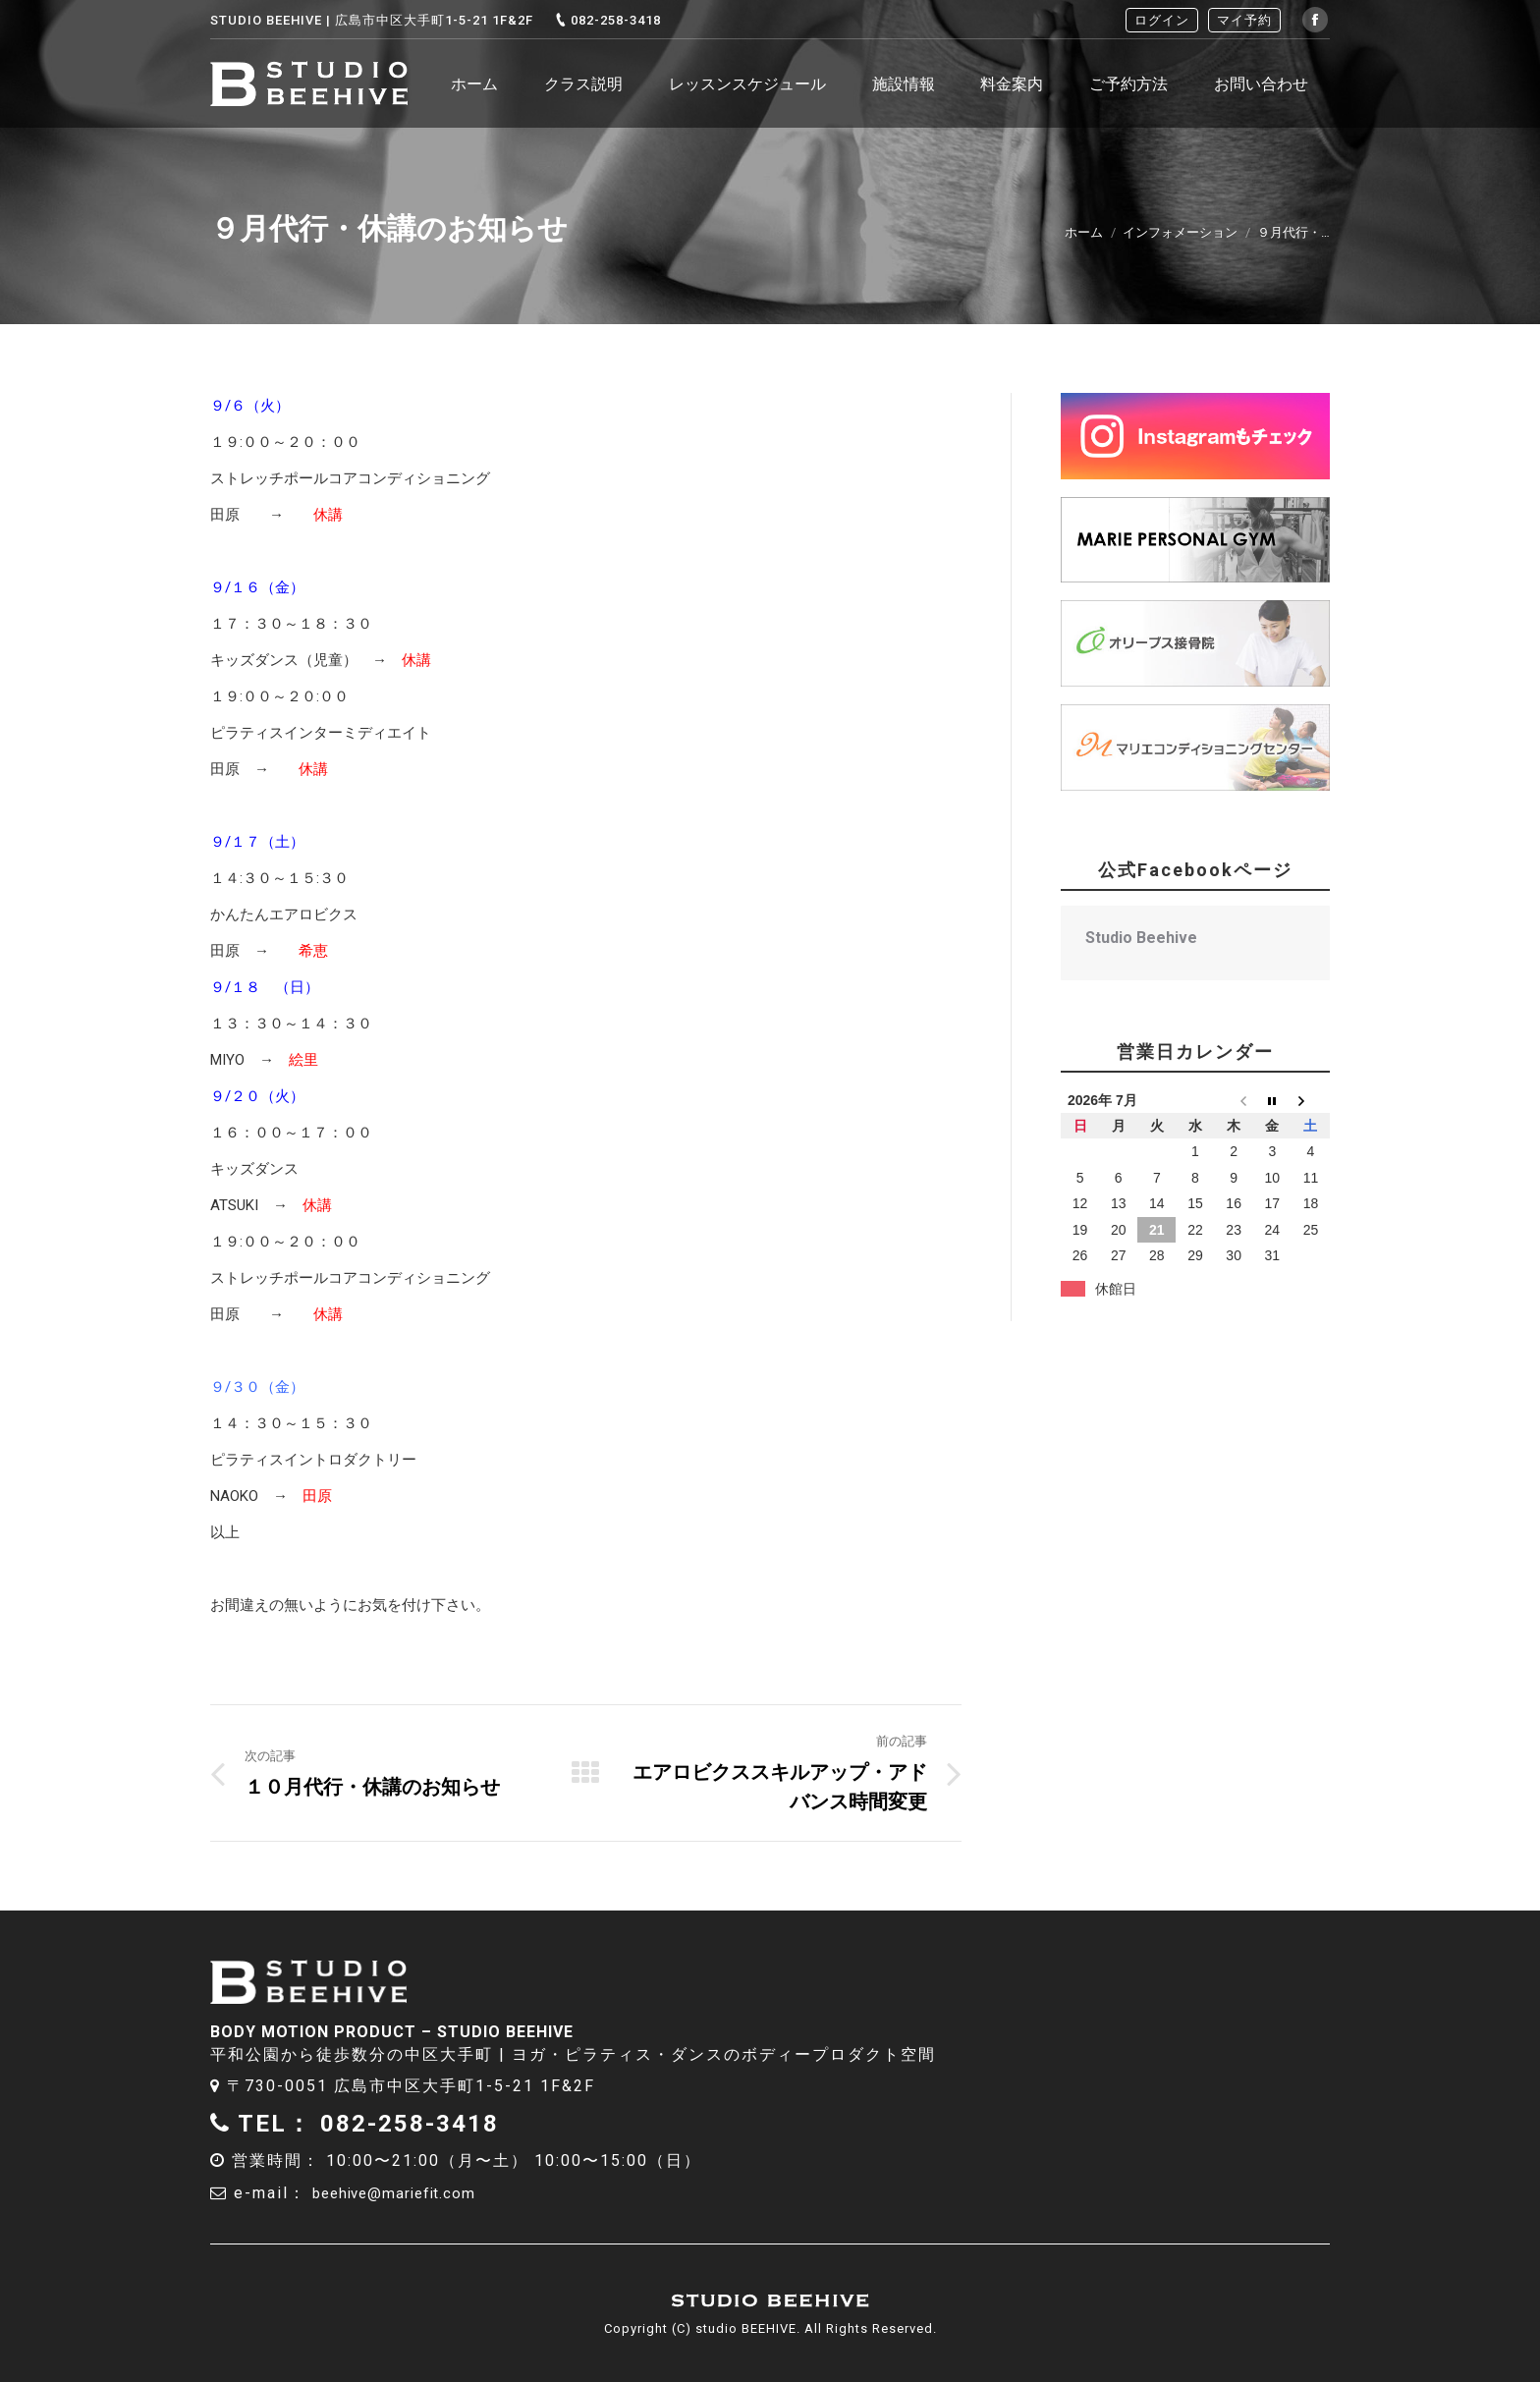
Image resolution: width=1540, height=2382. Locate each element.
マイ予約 (1244, 20)
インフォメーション (1180, 232)
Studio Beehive (1141, 937)
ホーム (1084, 232)
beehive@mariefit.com (409, 2193)
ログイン (1161, 20)
